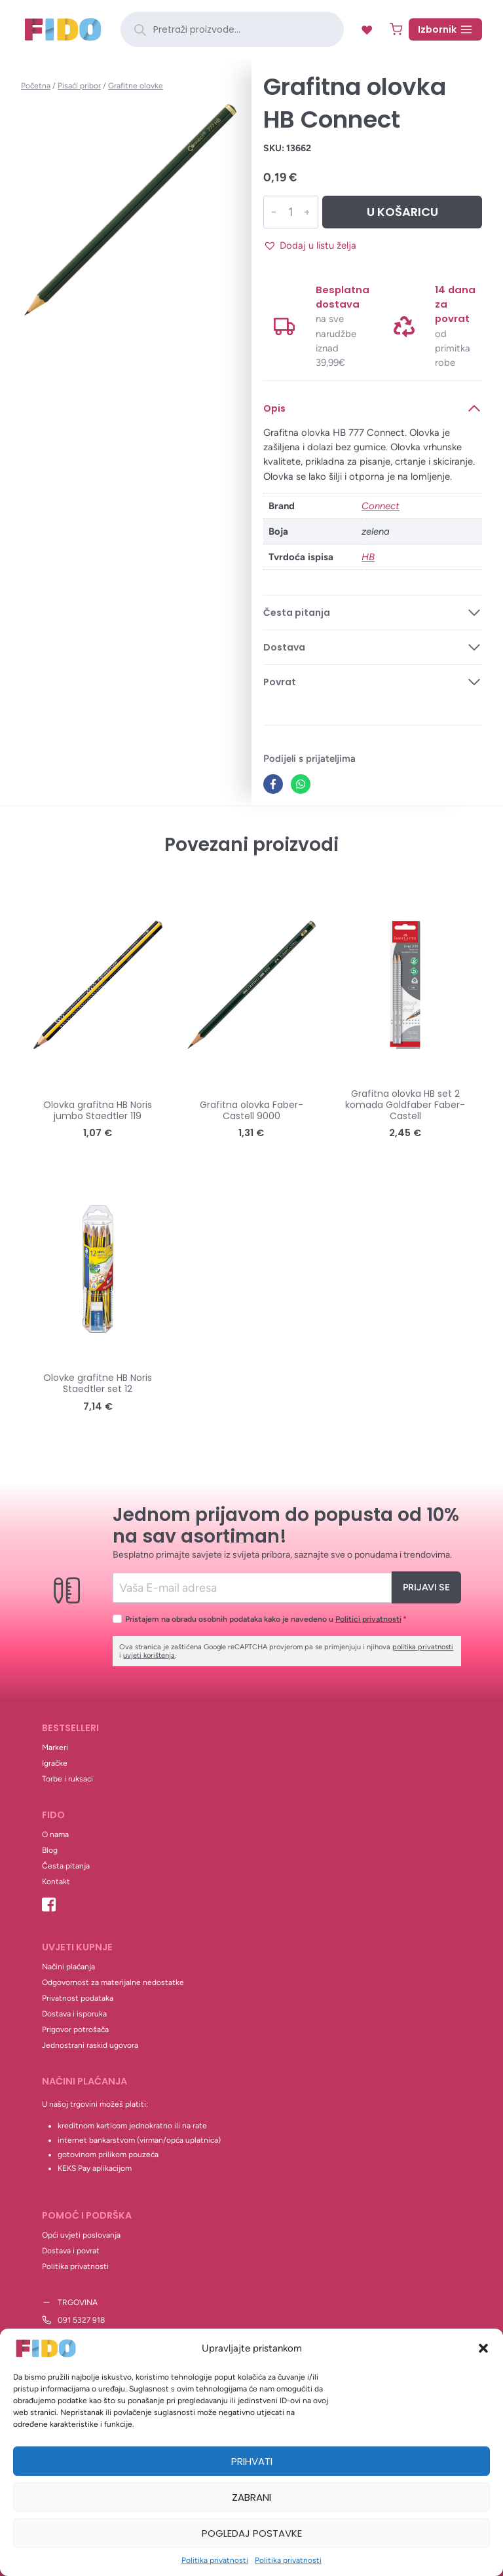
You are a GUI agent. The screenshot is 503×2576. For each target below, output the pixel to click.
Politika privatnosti (214, 2560)
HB (368, 557)
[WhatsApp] (300, 784)
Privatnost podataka (77, 1998)
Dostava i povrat (71, 2250)
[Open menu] (445, 29)
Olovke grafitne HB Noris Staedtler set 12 (97, 1383)
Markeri (55, 1747)
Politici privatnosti (368, 1619)
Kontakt (56, 1881)
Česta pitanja (66, 1865)
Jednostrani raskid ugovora (90, 2045)
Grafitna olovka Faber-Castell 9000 (251, 1110)
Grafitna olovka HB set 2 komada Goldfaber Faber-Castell (405, 1104)
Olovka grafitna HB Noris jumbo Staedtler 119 (97, 1110)
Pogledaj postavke (252, 2533)
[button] (483, 2348)
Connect (381, 506)
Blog (50, 1850)
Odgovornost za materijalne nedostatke (113, 1982)
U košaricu (402, 212)
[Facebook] (273, 784)
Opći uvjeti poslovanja (81, 2235)
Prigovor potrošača (75, 2029)
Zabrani (251, 2497)
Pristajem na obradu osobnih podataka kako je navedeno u (266, 1619)
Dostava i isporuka (74, 2013)
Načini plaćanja (68, 1966)
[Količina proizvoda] (290, 212)
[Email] (252, 1587)
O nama (55, 1834)
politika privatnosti (422, 1647)
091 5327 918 (81, 2320)
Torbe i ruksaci (67, 1778)
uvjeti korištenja (149, 1655)
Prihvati (251, 2461)
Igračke (54, 1763)
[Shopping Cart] (396, 29)
